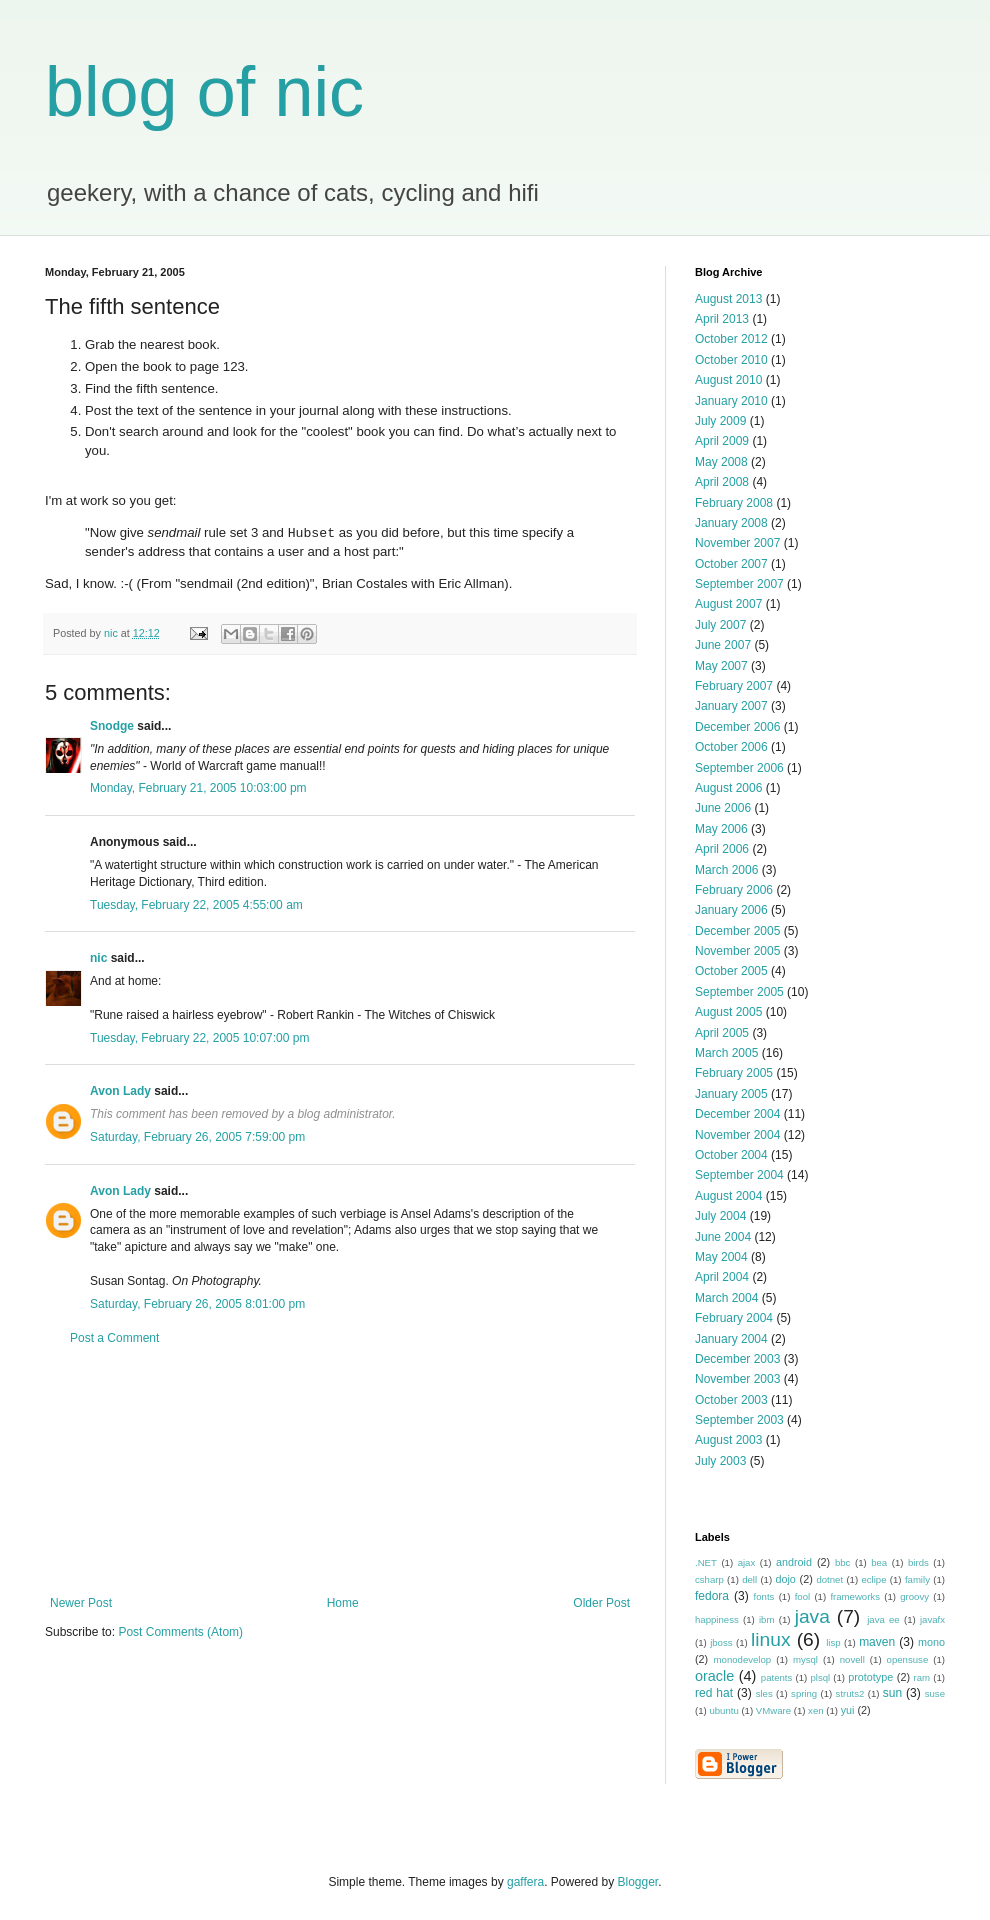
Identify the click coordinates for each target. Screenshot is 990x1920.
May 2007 (721, 666)
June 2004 (723, 1237)
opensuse (908, 1659)
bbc (842, 1562)
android (794, 1562)
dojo (785, 1579)
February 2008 (734, 503)
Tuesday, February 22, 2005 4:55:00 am (196, 905)
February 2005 (734, 1073)
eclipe (873, 1579)
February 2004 (734, 1318)
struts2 (850, 1693)
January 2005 (731, 1094)
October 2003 (731, 1400)
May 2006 (721, 829)
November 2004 (737, 1135)
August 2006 (728, 788)
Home (343, 1603)
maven (877, 1642)
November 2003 (737, 1379)
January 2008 (731, 523)
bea (879, 1562)
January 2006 (731, 910)
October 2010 (731, 360)
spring (804, 1693)
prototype (870, 1677)
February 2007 (734, 686)
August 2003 (728, 1440)
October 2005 (731, 971)
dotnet (829, 1579)
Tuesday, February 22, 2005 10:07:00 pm (199, 1038)
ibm (766, 1619)
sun (892, 1693)
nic (98, 958)
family (917, 1579)
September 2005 (739, 992)
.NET (706, 1562)
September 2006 (739, 768)
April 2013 (722, 319)
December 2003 (737, 1359)
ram (922, 1677)
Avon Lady (120, 1091)
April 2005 (722, 1033)
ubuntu (723, 1710)
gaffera (525, 1882)
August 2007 (728, 604)
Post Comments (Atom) (180, 1632)
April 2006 (722, 849)
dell (749, 1579)
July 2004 (720, 1216)
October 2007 (731, 564)
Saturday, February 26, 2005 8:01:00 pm (197, 1304)
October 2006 (731, 747)
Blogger (638, 1882)
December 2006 (737, 727)
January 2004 (731, 1339)
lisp (833, 1642)
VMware (773, 1710)
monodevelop (743, 1659)
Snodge (112, 726)
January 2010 (731, 401)
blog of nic (204, 92)
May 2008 (721, 462)
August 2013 (728, 299)
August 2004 (728, 1196)
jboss (721, 1642)
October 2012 (731, 339)
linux (770, 1639)
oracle (714, 1676)
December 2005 (737, 931)
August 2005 (728, 1012)
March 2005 (726, 1053)
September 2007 (739, 584)
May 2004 (721, 1257)
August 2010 (728, 380)
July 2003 (720, 1461)
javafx (932, 1619)
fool (802, 1596)
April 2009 (722, 441)
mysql (805, 1659)
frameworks (855, 1596)
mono (931, 1642)
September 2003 (739, 1420)
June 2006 (723, 808)
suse (935, 1693)
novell (852, 1659)
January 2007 (731, 706)
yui (848, 1710)
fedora (712, 1596)
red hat (714, 1693)
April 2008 (722, 482)
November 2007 (737, 543)
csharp (709, 1579)
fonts (764, 1596)
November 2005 (737, 951)
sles (764, 1693)
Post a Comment (114, 1338)
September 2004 (739, 1175)
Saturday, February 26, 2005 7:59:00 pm (197, 1137)
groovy (914, 1596)
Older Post (601, 1603)
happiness (717, 1619)
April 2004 (722, 1277)
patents (776, 1677)
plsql (820, 1677)
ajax (747, 1562)
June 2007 (723, 645)
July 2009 (720, 421)
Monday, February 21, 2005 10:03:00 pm (198, 788)
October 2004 (731, 1155)
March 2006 (726, 870)
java (812, 1616)
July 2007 (720, 625)
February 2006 (734, 890)
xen (815, 1710)
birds (918, 1562)
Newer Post (81, 1603)
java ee (883, 1619)
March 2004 (726, 1298)
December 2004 (737, 1114)
